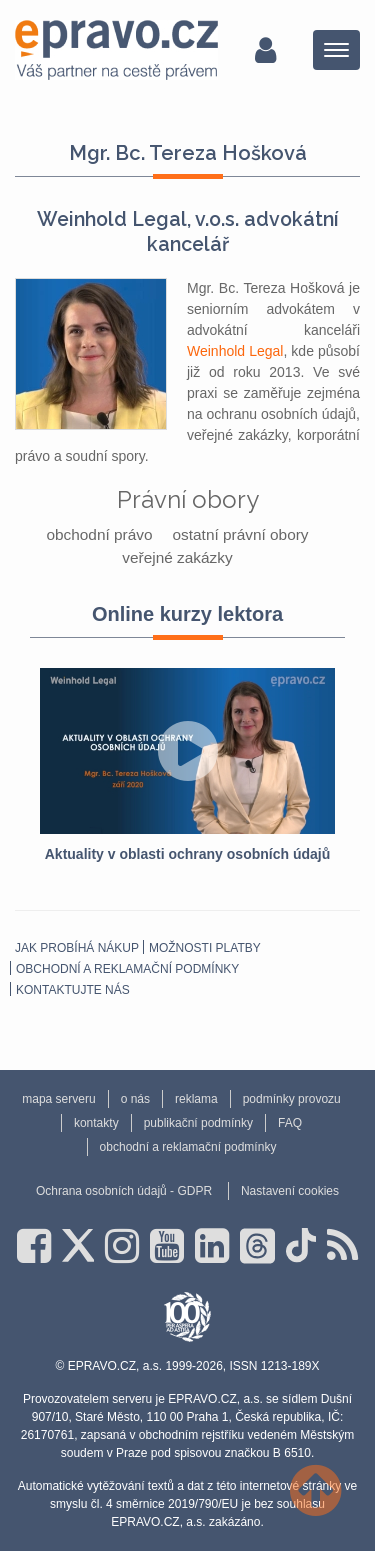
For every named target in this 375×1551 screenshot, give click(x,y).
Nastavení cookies (290, 1191)
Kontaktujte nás (73, 990)
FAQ (290, 1123)
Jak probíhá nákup (77, 948)
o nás (135, 1099)
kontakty (96, 1123)
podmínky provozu (292, 1099)
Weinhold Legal (235, 351)
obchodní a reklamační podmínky (127, 969)
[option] (187, 766)
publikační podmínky (198, 1123)
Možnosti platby (205, 948)
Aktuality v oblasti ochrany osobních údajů (188, 854)
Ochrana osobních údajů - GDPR (124, 1191)
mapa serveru (58, 1099)
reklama (196, 1099)
